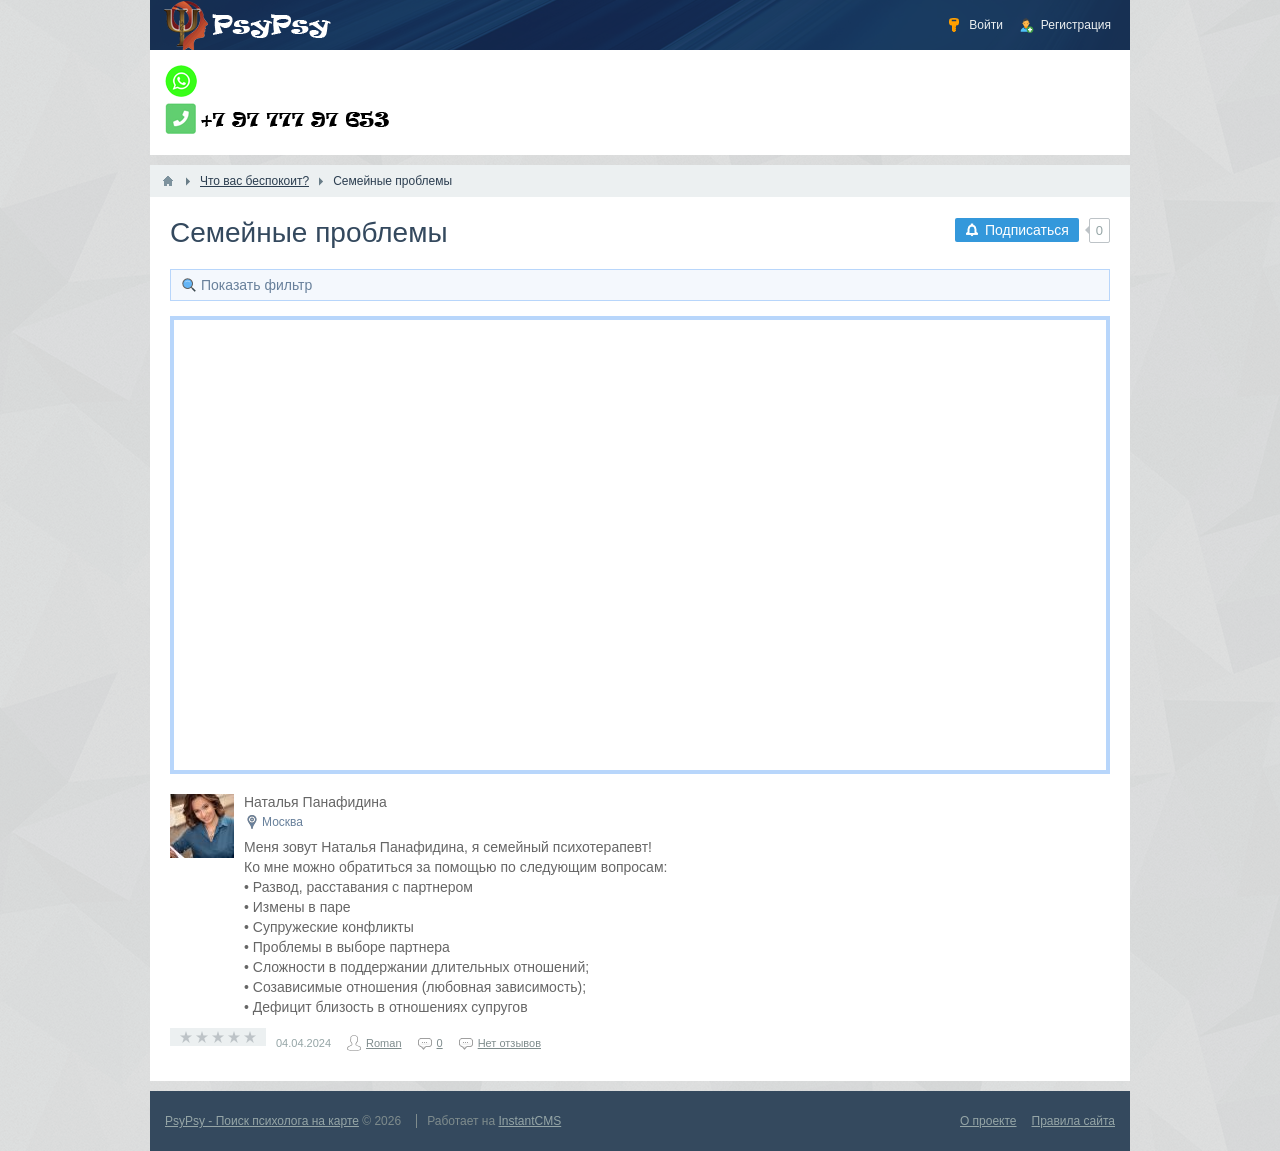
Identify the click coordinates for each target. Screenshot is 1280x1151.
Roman (383, 1043)
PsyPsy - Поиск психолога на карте (262, 1121)
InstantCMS (530, 1121)
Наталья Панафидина (315, 802)
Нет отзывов (509, 1043)
